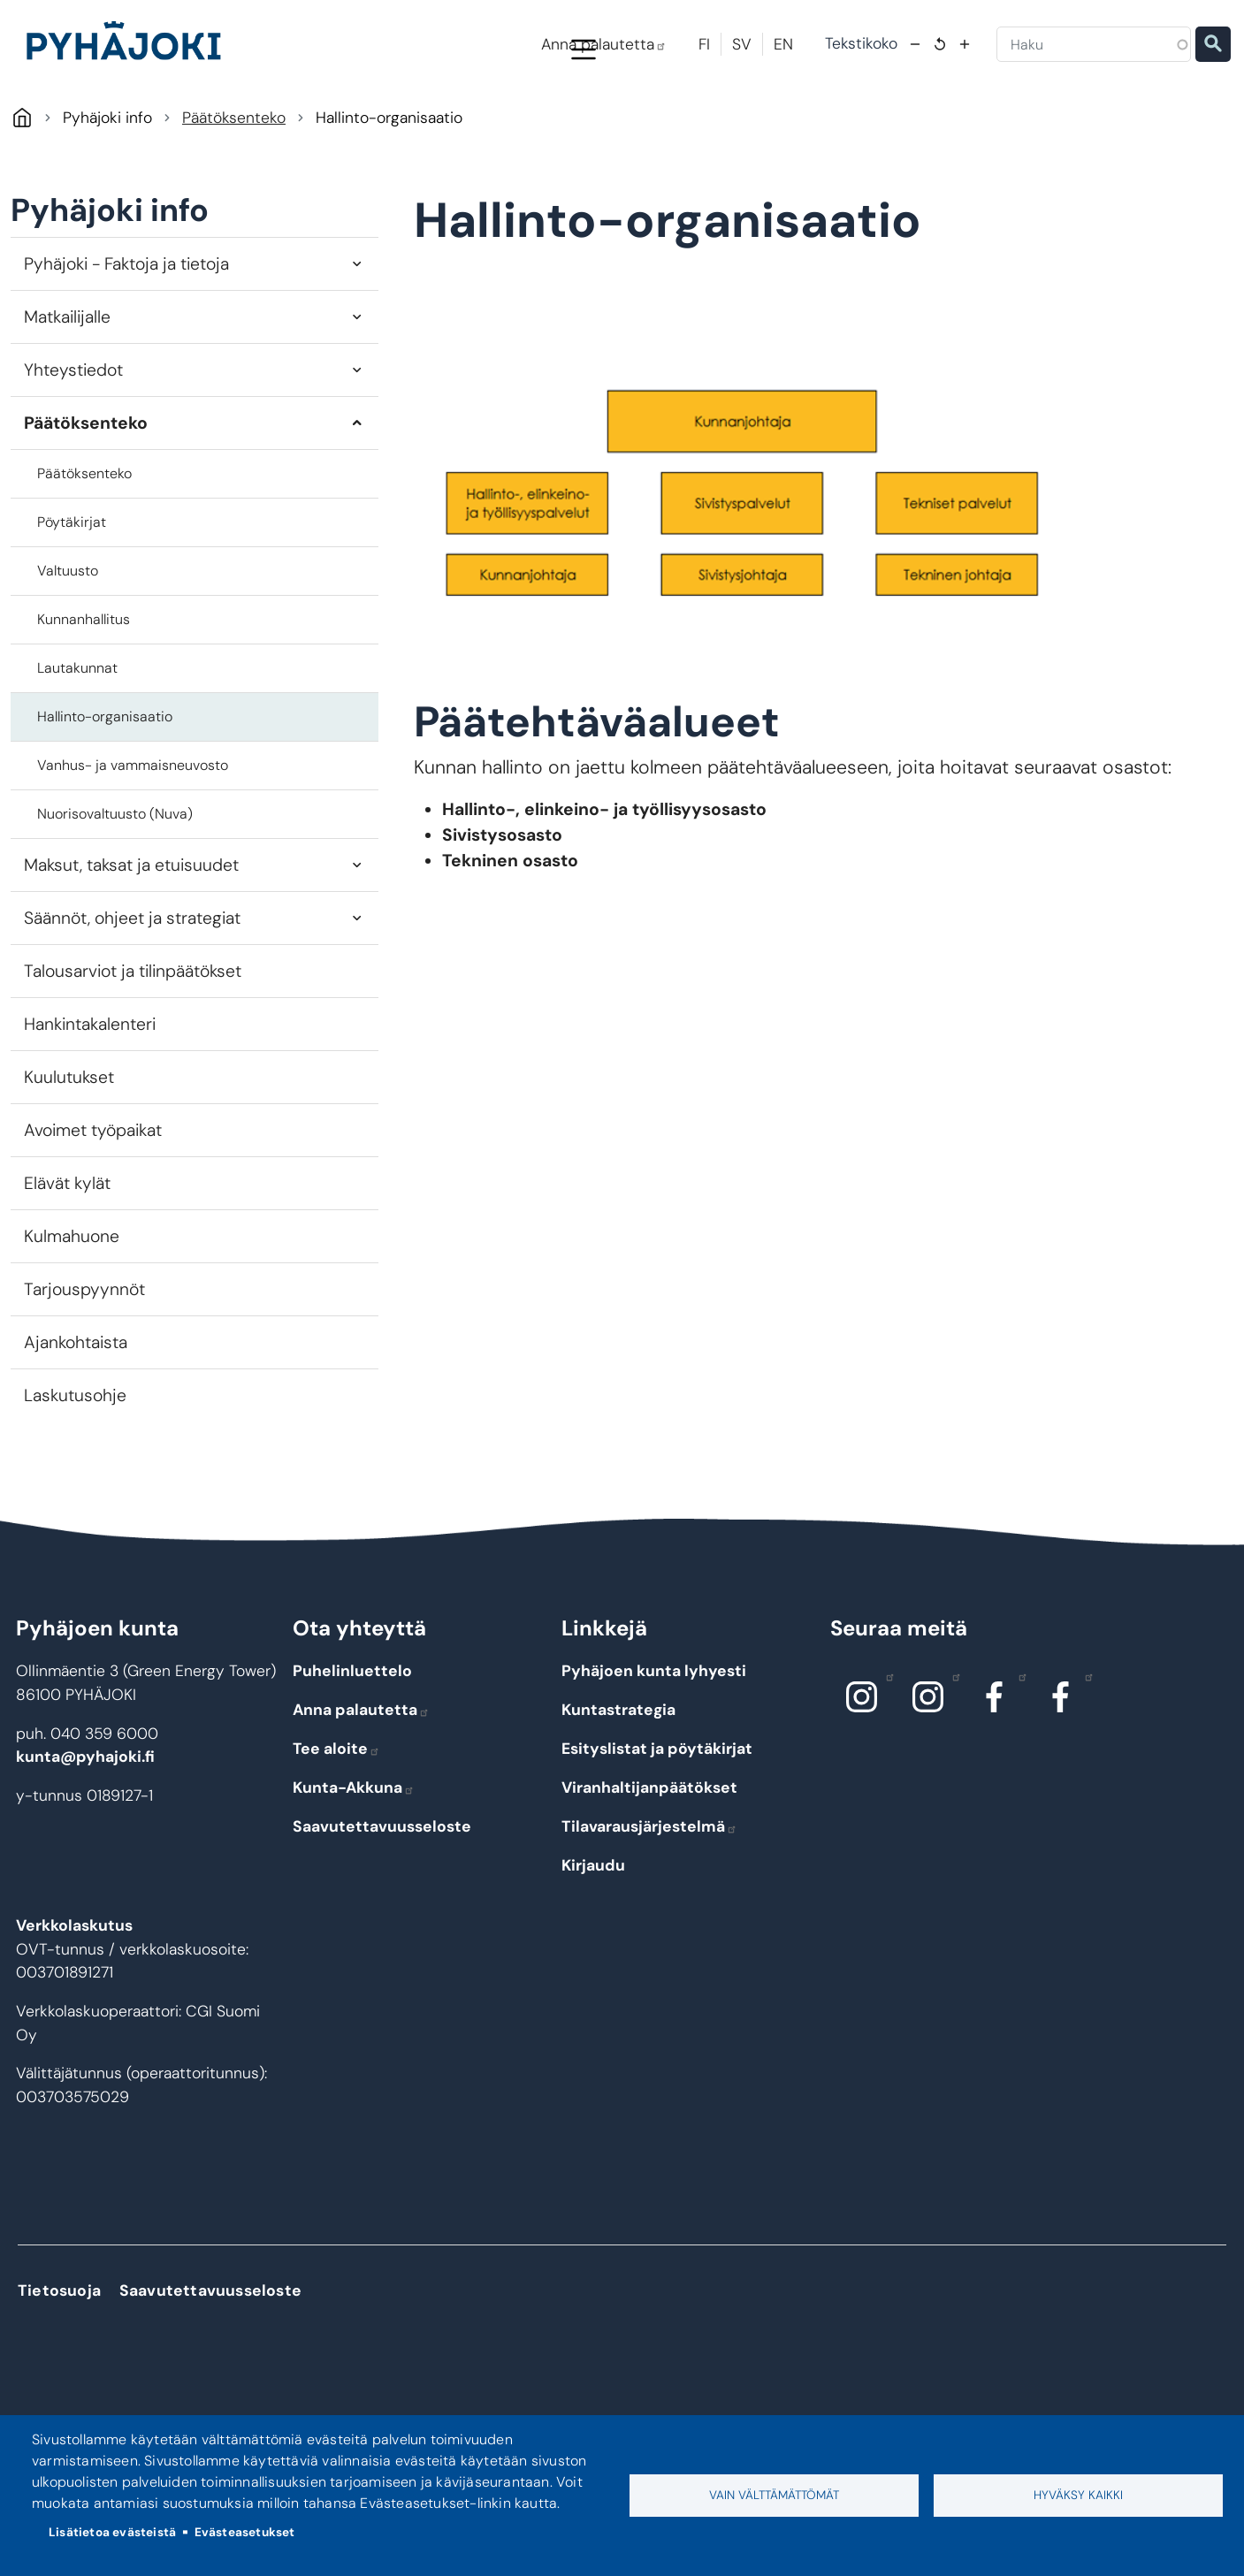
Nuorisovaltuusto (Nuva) (115, 888)
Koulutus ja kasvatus (510, 125)
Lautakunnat (77, 742)
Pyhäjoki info (176, 125)
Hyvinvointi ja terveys (681, 125)
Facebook (1018, 1751)
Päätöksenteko (234, 192)
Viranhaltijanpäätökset (649, 1862)
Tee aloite (336, 1823)
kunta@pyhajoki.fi (85, 1831)
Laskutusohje (75, 1470)
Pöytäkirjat (71, 596)
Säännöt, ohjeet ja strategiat (132, 993)
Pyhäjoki (22, 192)
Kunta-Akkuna (354, 1862)
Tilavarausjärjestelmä (649, 1901)
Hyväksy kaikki (1078, 2495)
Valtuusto (67, 645)
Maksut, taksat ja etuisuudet (131, 939)
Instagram (885, 1751)
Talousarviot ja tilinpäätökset (132, 1046)
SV (742, 44)
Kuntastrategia (618, 1785)
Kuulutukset (69, 1152)
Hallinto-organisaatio (104, 790)
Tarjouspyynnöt (84, 1364)
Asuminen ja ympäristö (338, 125)
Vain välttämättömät (774, 2495)
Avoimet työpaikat (93, 1205)
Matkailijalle (67, 391)
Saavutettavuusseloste (382, 1901)
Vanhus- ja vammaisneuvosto (132, 839)
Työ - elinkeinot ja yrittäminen (1053, 125)
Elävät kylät (67, 1258)
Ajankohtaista (75, 1417)
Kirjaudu (593, 1940)
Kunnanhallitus (83, 693)
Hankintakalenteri (90, 1099)
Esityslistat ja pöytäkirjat (656, 1823)
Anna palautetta (604, 44)
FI (704, 44)
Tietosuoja (59, 2365)
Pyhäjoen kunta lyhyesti (653, 1746)
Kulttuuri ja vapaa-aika (858, 125)
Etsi (1213, 44)
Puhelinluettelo (352, 1746)
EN (783, 44)
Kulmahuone (71, 1311)
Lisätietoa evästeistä (112, 2532)
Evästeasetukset (245, 2532)
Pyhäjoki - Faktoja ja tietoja (126, 338)
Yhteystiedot (73, 444)
